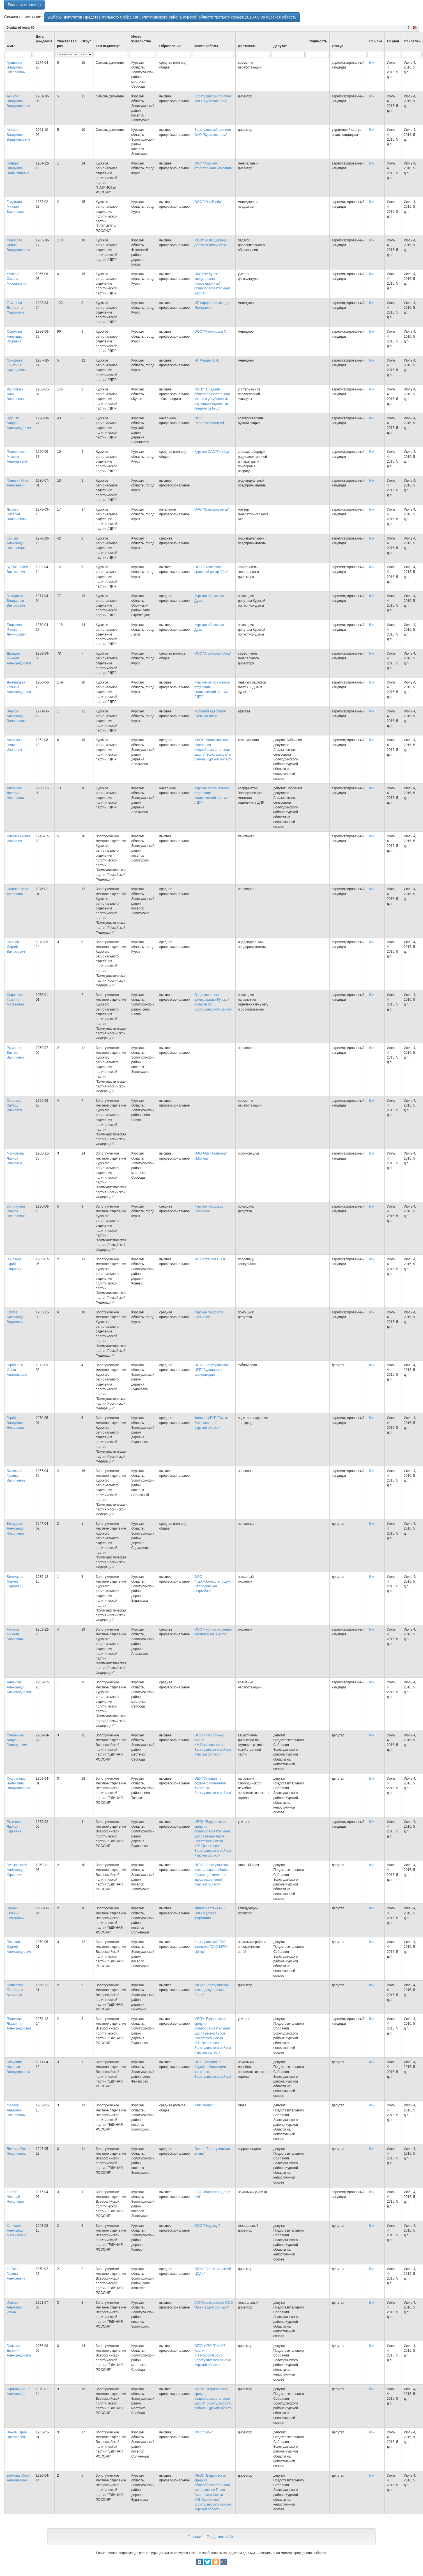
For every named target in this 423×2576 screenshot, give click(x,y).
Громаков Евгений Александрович (19, 2350)
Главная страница (24, 5)
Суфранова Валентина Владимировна (18, 1783)
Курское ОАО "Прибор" (212, 452)
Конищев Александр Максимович (16, 2230)
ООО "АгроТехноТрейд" (212, 653)
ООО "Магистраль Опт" (212, 331)
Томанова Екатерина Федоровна (15, 307)
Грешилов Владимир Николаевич (16, 67)
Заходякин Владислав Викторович (16, 600)
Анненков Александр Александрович (19, 1687)
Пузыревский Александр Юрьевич (17, 1869)
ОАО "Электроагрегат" (211, 509)
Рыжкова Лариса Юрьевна (14, 1826)
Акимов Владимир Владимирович (18, 101)
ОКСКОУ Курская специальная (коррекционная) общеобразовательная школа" (212, 283)
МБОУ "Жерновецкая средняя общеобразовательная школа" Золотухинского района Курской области (213, 2398)
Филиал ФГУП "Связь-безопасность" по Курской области (211, 1422)
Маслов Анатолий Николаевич (16, 2110)
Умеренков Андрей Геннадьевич (17, 1740)
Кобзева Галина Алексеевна (16, 2273)
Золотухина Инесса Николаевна (16, 1211)
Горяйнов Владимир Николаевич (16, 1422)
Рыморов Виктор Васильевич (16, 1052)
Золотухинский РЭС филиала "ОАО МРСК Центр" (211, 1946)
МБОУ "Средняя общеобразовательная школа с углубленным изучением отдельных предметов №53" (212, 399)
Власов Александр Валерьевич (16, 716)
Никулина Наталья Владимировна (18, 2067)
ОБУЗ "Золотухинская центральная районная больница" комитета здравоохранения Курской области (212, 1874)
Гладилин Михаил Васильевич (16, 206)
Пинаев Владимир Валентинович (18, 168)
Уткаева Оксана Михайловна (16, 278)
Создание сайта (221, 2536)
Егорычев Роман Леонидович (16, 629)
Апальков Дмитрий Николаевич (16, 793)
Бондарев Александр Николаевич (16, 1528)
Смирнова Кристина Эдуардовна (16, 365)
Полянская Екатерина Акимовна (15, 1990)
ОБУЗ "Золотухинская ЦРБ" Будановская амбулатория (211, 1370)
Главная (194, 2536)
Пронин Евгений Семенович (15, 1913)
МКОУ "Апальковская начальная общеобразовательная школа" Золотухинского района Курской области (213, 749)
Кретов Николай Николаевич (16, 2197)
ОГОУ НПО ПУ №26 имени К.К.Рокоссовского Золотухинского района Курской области (212, 1745)
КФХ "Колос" (204, 2105)
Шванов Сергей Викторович (16, 947)
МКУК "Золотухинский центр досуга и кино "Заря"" (211, 1990)
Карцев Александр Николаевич (16, 543)
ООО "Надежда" (207, 2226)
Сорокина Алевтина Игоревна (14, 336)
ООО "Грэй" (203, 2432)
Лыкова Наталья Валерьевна (16, 514)
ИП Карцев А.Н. (206, 360)
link (371, 63)
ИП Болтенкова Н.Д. (210, 1259)
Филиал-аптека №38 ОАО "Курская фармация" (210, 1913)
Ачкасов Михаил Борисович (15, 1634)
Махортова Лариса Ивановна (15, 1158)
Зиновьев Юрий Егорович (14, 1264)
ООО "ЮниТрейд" (208, 202)
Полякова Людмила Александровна (19, 2023)
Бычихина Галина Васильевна (16, 1475)
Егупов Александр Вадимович (15, 1317)
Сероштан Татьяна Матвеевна (15, 999)
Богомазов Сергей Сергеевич (15, 1581)
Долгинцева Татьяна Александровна (19, 687)
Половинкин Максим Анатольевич (17, 456)
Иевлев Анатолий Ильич (14, 2307)
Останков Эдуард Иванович (14, 1105)
